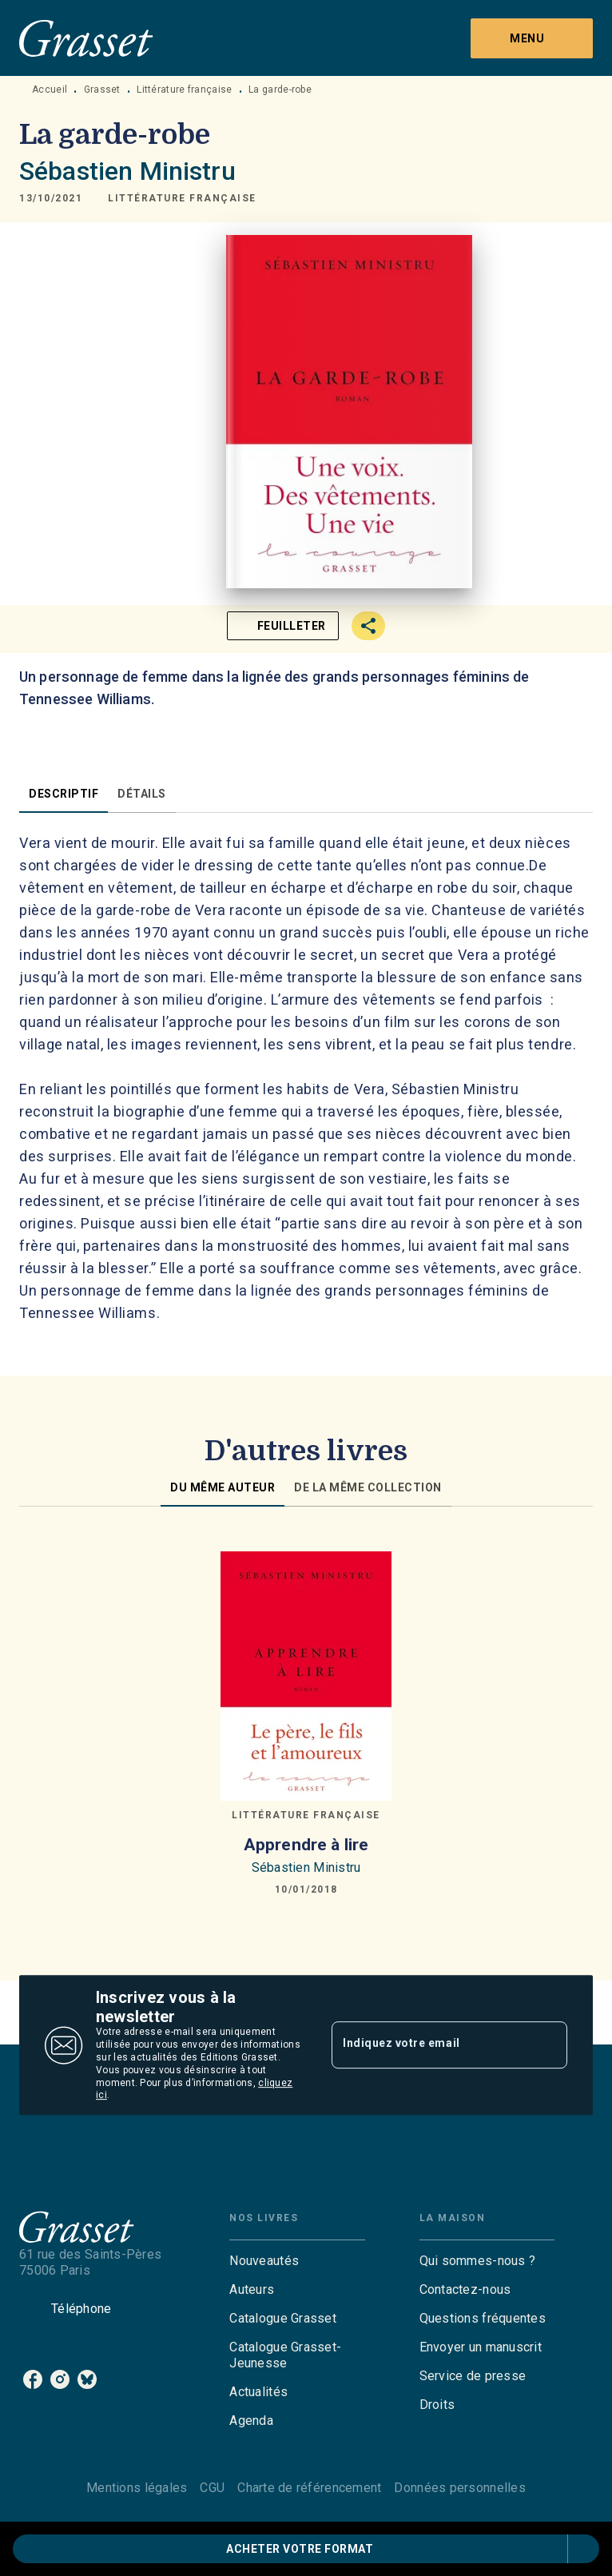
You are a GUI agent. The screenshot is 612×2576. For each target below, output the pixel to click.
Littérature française (184, 89)
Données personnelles (459, 2487)
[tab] (63, 793)
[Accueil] (86, 38)
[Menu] (532, 38)
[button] (182, 198)
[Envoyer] (548, 2045)
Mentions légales (136, 2487)
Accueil (49, 89)
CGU (212, 2487)
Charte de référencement (309, 2487)
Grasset (102, 89)
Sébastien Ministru (127, 171)
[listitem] (32, 2379)
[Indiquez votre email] (429, 2044)
